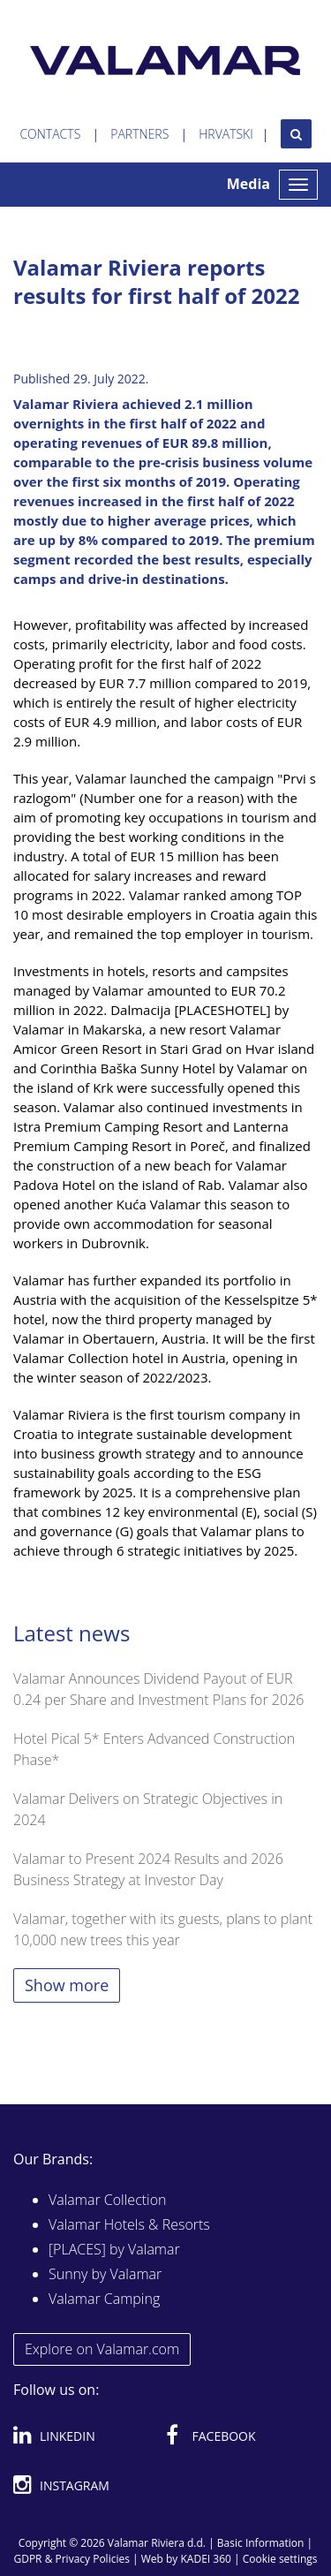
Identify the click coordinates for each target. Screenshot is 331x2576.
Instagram (61, 2482)
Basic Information (261, 2542)
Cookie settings (280, 2558)
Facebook (211, 2433)
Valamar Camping (104, 2298)
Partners (139, 133)
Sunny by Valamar (105, 2274)
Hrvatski (226, 133)
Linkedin (54, 2433)
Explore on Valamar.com (102, 2349)
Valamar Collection (108, 2199)
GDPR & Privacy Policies (71, 2558)
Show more (67, 1985)
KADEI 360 (206, 2558)
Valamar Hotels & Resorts (129, 2224)
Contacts (49, 133)
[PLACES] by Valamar (114, 2249)
